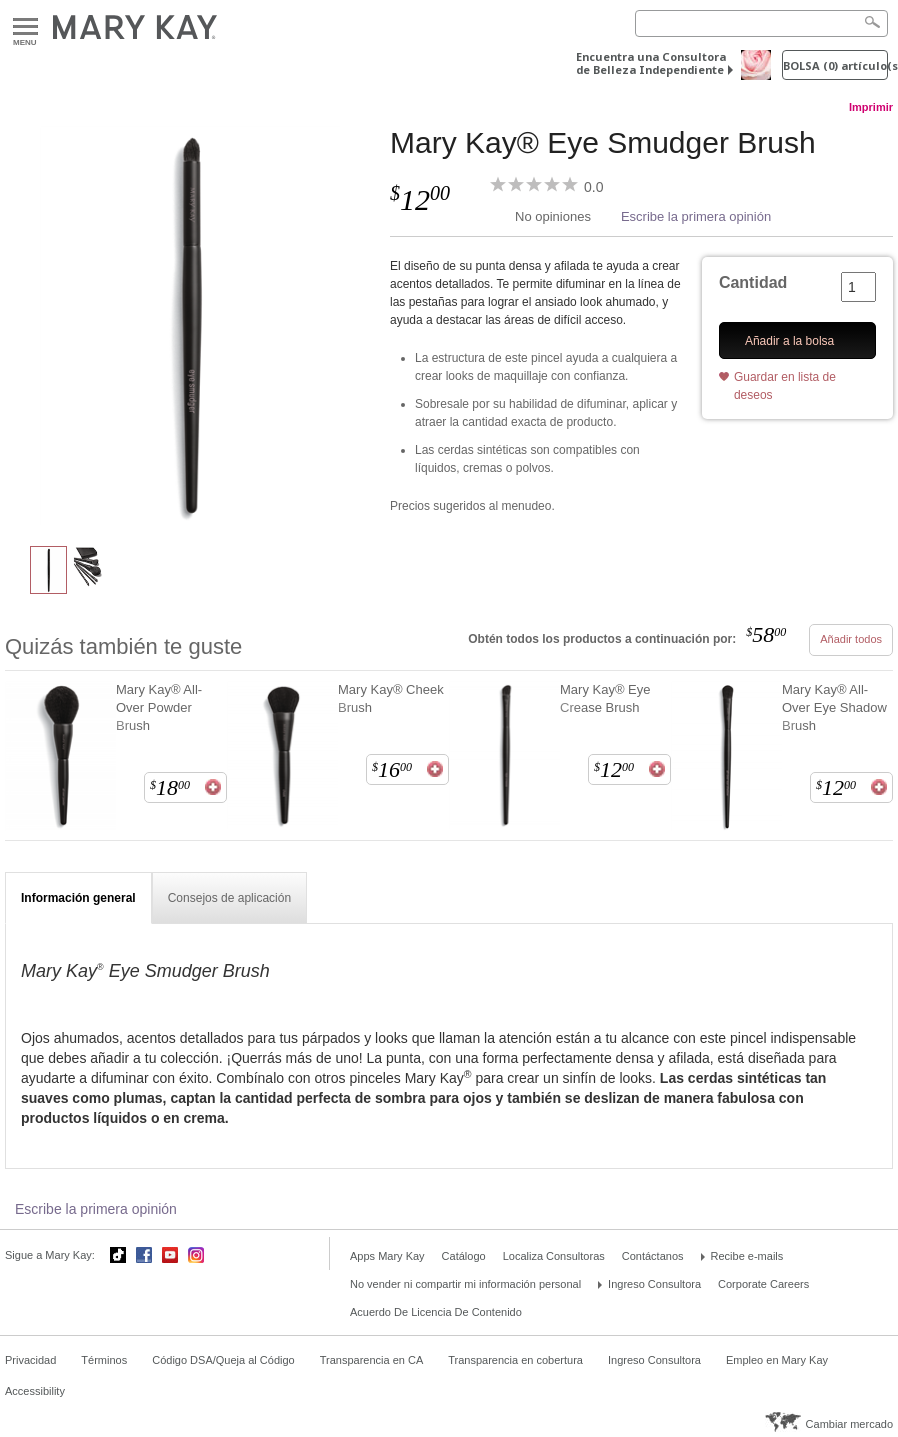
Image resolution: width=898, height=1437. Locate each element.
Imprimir (871, 107)
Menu (25, 27)
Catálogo (464, 1256)
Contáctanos (653, 1256)
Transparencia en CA (372, 1360)
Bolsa (835, 65)
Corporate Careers (763, 1284)
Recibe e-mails (747, 1256)
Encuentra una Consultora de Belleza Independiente (651, 63)
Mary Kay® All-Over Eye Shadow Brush (834, 707)
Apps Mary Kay (387, 1256)
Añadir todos (851, 639)
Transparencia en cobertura (515, 1360)
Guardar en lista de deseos (785, 385)
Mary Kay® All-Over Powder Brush (159, 707)
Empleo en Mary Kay (777, 1360)
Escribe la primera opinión (696, 216)
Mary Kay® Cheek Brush (391, 698)
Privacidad (30, 1360)
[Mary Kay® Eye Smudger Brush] (190, 326)
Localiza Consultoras (554, 1256)
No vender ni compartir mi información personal (465, 1284)
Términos (104, 1360)
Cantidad (753, 282)
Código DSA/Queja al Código (223, 1360)
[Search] (761, 23)
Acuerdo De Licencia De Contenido (436, 1312)
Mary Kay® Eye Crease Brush (605, 698)
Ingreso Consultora (654, 1284)
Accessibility (35, 1391)
